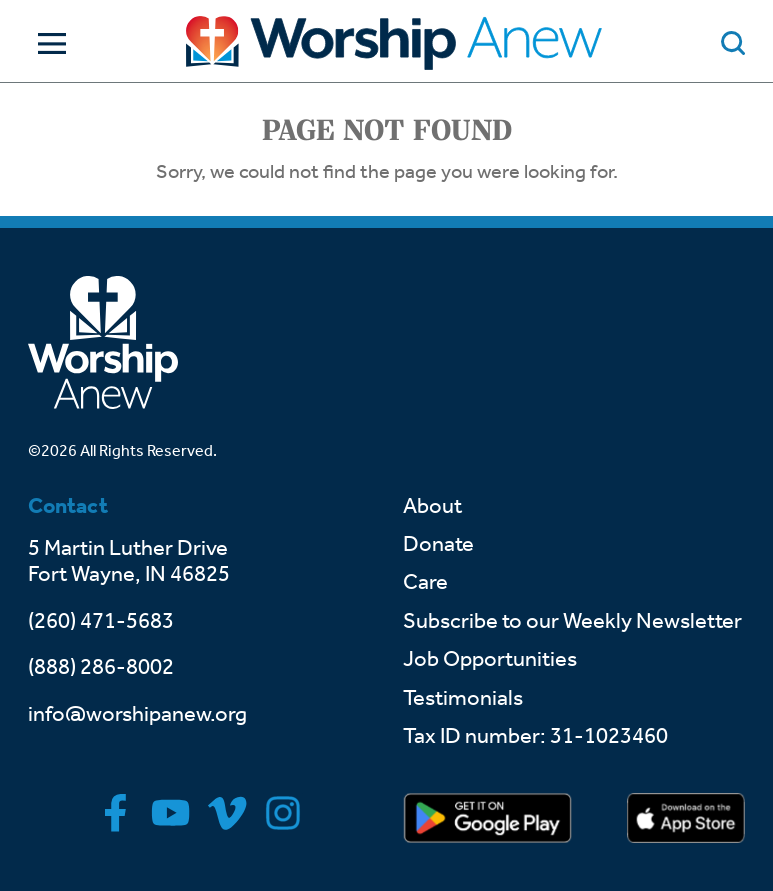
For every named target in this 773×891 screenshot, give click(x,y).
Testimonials (463, 698)
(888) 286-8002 (101, 667)
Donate (438, 544)
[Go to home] (394, 43)
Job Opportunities (490, 659)
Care (425, 582)
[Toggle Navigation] (47, 43)
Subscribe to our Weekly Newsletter (572, 621)
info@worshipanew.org (137, 714)
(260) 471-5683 (101, 621)
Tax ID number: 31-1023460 (535, 736)
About (432, 506)
